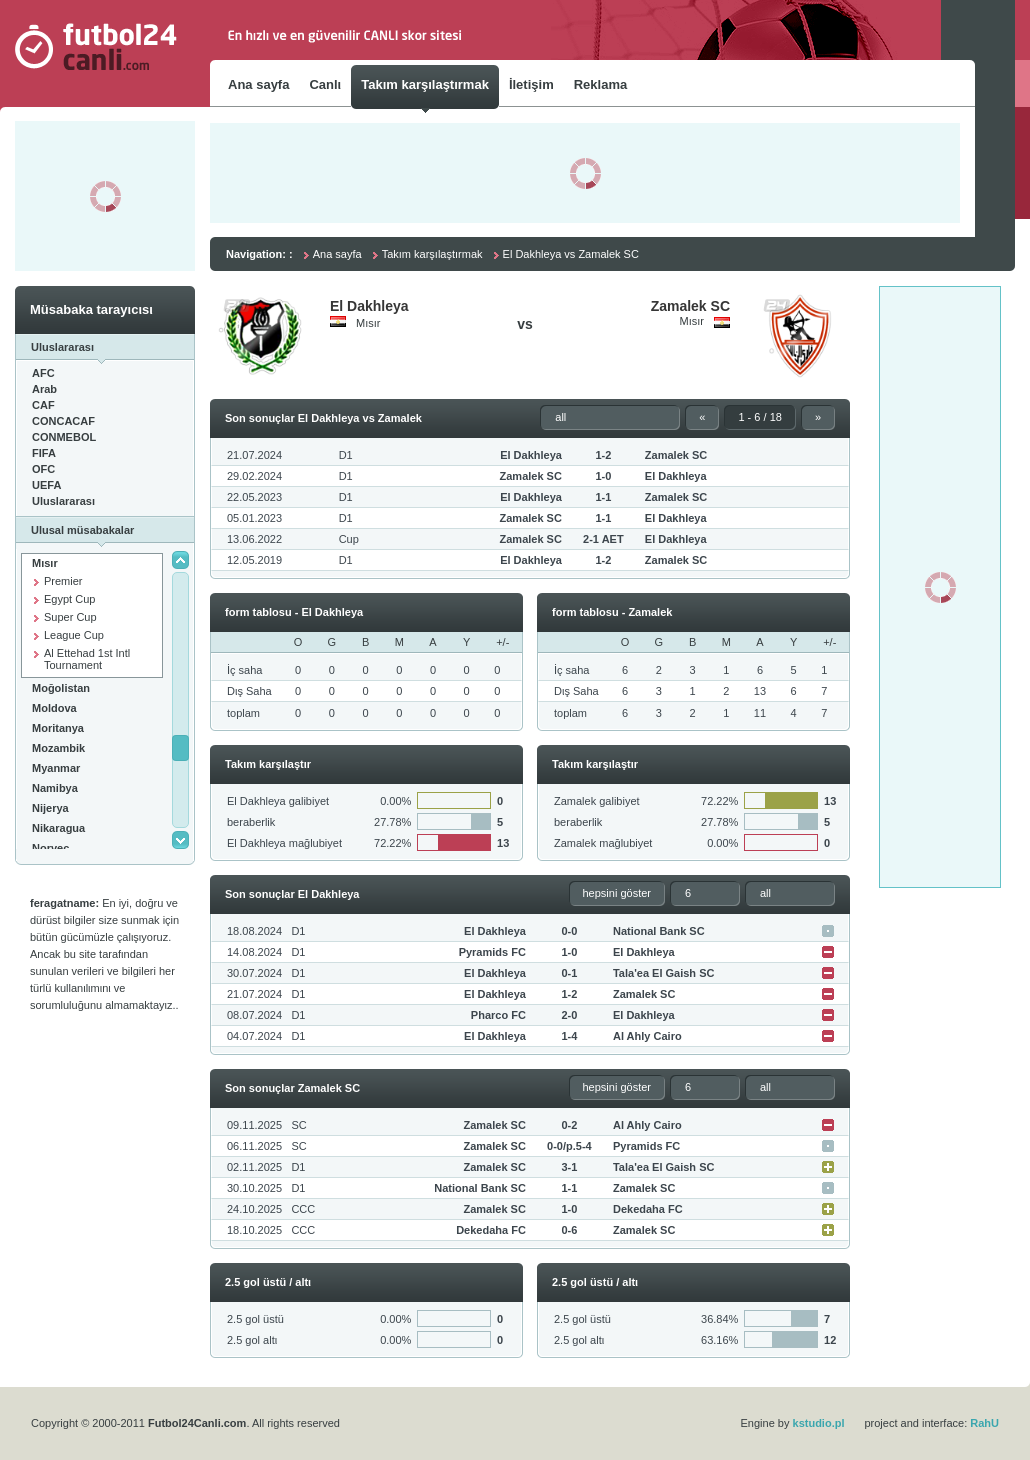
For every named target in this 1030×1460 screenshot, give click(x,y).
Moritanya (58, 728)
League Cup (74, 635)
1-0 (603, 476)
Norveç (50, 848)
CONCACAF (63, 421)
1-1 (603, 497)
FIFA (44, 453)
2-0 (569, 1015)
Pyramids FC (492, 952)
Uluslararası (63, 501)
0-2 (569, 1125)
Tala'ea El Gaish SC (663, 973)
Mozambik (58, 748)
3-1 (569, 1167)
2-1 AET (603, 539)
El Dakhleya (369, 306)
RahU (984, 1423)
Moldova (54, 708)
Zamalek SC (690, 306)
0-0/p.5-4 (569, 1146)
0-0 (569, 931)
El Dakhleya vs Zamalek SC (571, 254)
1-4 (569, 1036)
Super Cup (70, 617)
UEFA (46, 485)
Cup (349, 539)
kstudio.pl (819, 1423)
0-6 (569, 1230)
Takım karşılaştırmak (432, 254)
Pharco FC (498, 1015)
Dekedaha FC (648, 1209)
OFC (43, 469)
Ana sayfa (337, 254)
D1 (346, 455)
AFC (43, 373)
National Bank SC (659, 931)
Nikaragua (58, 828)
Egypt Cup (69, 599)
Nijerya (50, 808)
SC (298, 1125)
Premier (63, 581)
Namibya (55, 788)
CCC (303, 1209)
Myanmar (56, 768)
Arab (44, 389)
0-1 (569, 973)
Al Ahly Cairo (647, 1036)
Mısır (45, 563)
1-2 (603, 455)
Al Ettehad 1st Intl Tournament (87, 659)
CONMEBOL (64, 437)
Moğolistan (61, 688)
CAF (43, 405)
